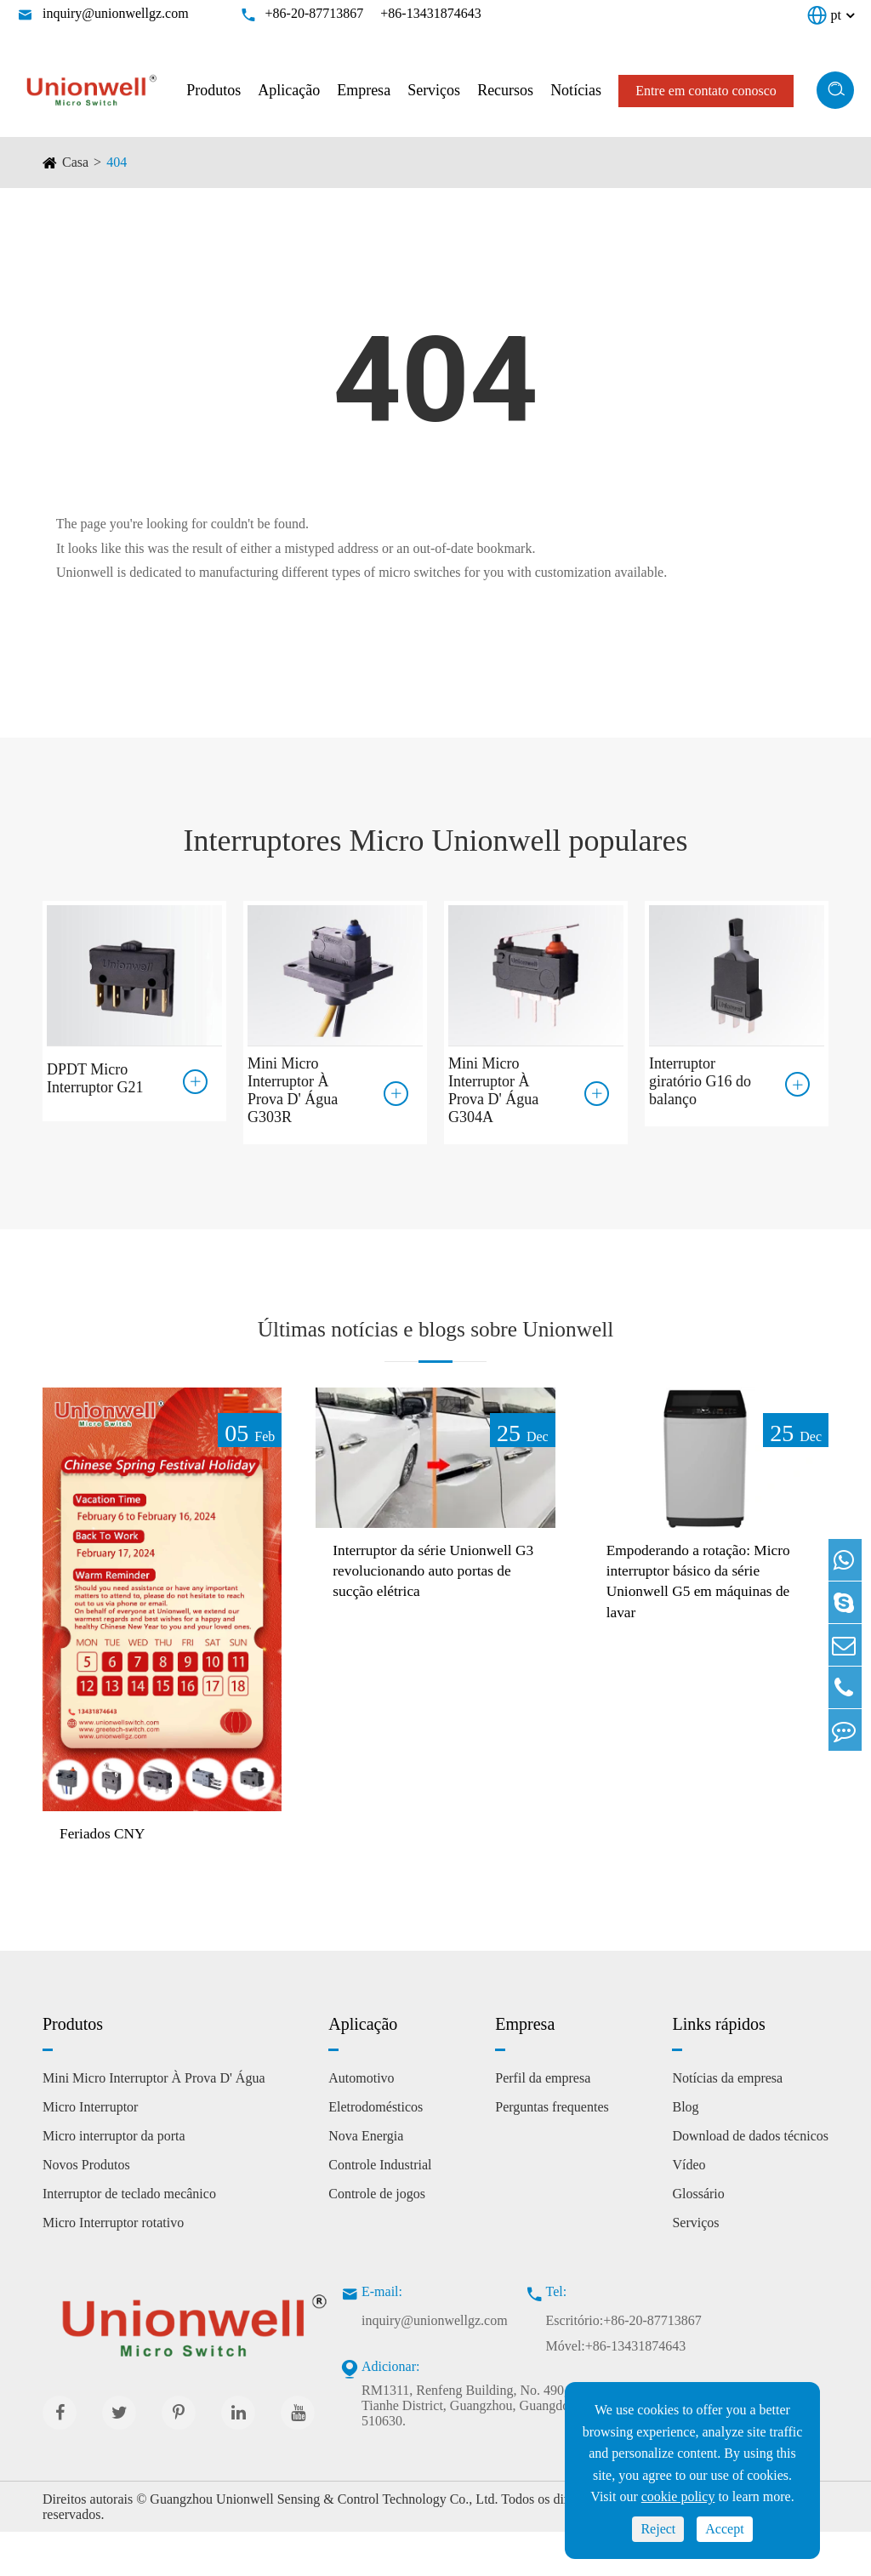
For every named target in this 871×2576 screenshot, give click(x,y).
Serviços (433, 90)
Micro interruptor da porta (114, 2180)
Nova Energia (365, 2180)
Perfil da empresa (542, 2122)
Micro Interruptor (90, 2151)
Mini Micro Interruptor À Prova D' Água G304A (493, 1090)
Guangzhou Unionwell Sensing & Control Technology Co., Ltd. (324, 2543)
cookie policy (678, 2496)
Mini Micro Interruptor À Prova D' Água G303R (293, 1090)
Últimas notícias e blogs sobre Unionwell (436, 1348)
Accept (724, 2529)
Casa (75, 162)
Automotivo (361, 2122)
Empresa (363, 90)
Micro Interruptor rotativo (113, 2267)
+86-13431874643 (430, 13)
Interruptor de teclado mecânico (129, 2238)
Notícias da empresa (727, 2122)
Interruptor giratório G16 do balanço (700, 1081)
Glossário (698, 2238)
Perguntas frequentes (551, 2151)
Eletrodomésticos (375, 2151)
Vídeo (688, 2209)
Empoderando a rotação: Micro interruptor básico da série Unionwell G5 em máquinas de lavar (699, 1629)
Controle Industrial (379, 2209)
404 (116, 162)
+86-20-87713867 (314, 13)
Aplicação (289, 90)
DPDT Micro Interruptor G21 (95, 1072)
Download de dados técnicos (750, 2180)
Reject (657, 2529)
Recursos (505, 90)
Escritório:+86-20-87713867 (624, 2364)
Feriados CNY (109, 1876)
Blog (685, 2151)
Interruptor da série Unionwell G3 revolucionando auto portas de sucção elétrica (425, 1629)
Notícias (575, 90)
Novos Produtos (86, 2209)
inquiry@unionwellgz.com (116, 13)
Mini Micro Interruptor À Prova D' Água (154, 2122)
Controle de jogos (376, 2238)
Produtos (213, 90)
